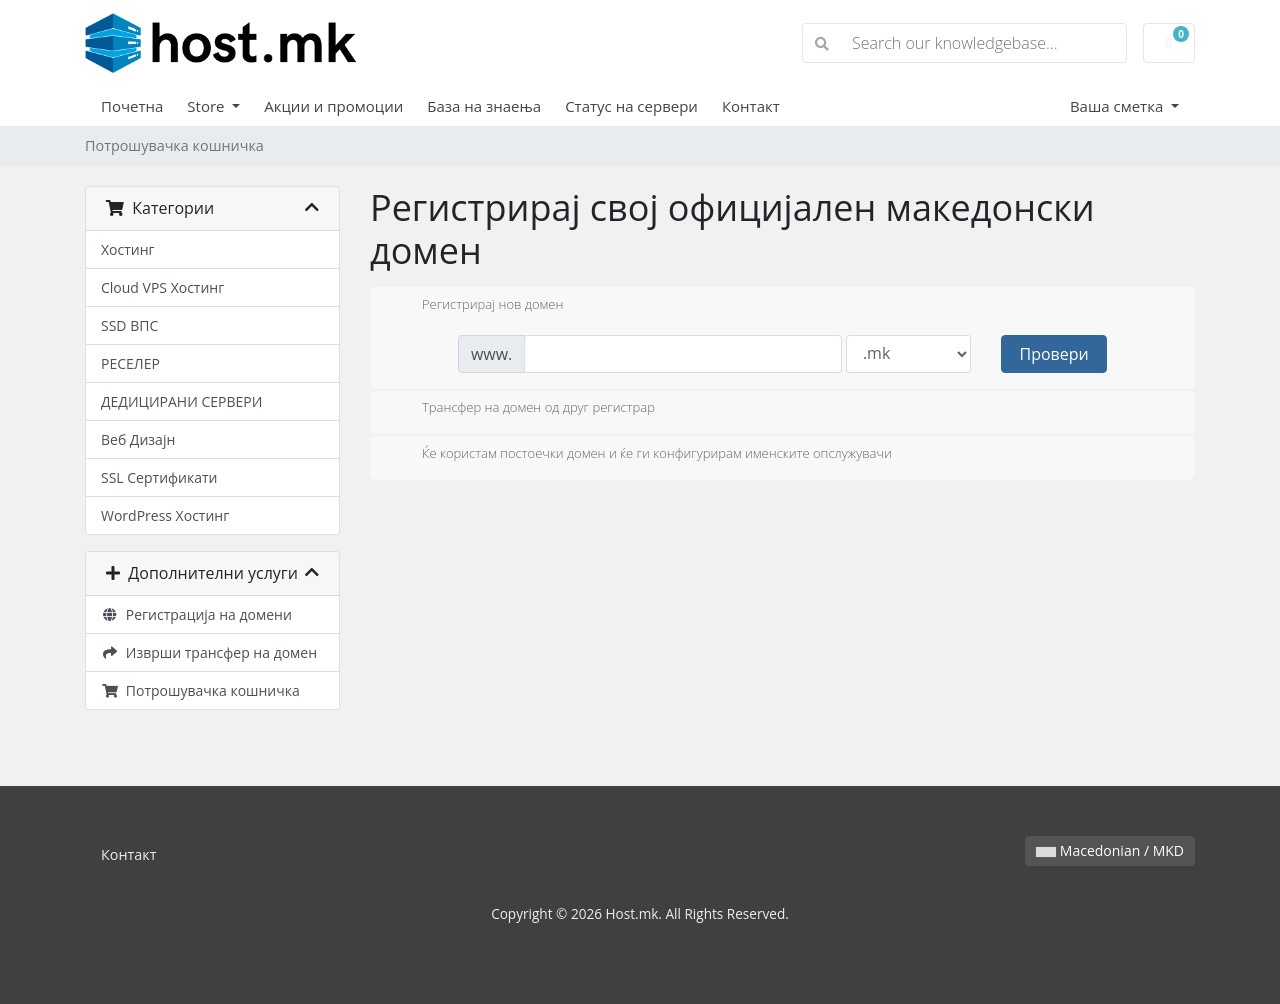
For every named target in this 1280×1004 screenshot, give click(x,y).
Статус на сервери (631, 106)
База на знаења (484, 106)
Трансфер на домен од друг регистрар (522, 409)
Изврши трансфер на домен (209, 652)
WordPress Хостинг (165, 515)
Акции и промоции (333, 106)
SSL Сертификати (159, 477)
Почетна (132, 106)
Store (207, 106)
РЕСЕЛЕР (130, 363)
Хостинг (128, 249)
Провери (1054, 354)
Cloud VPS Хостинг (162, 287)
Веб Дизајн (138, 439)
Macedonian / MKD (1110, 850)
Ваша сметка (1118, 106)
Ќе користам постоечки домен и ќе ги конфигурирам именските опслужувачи (641, 455)
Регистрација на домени (196, 614)
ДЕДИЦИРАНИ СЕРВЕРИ (181, 401)
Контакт (751, 106)
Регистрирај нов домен (476, 306)
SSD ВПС (129, 325)
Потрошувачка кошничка (200, 690)
